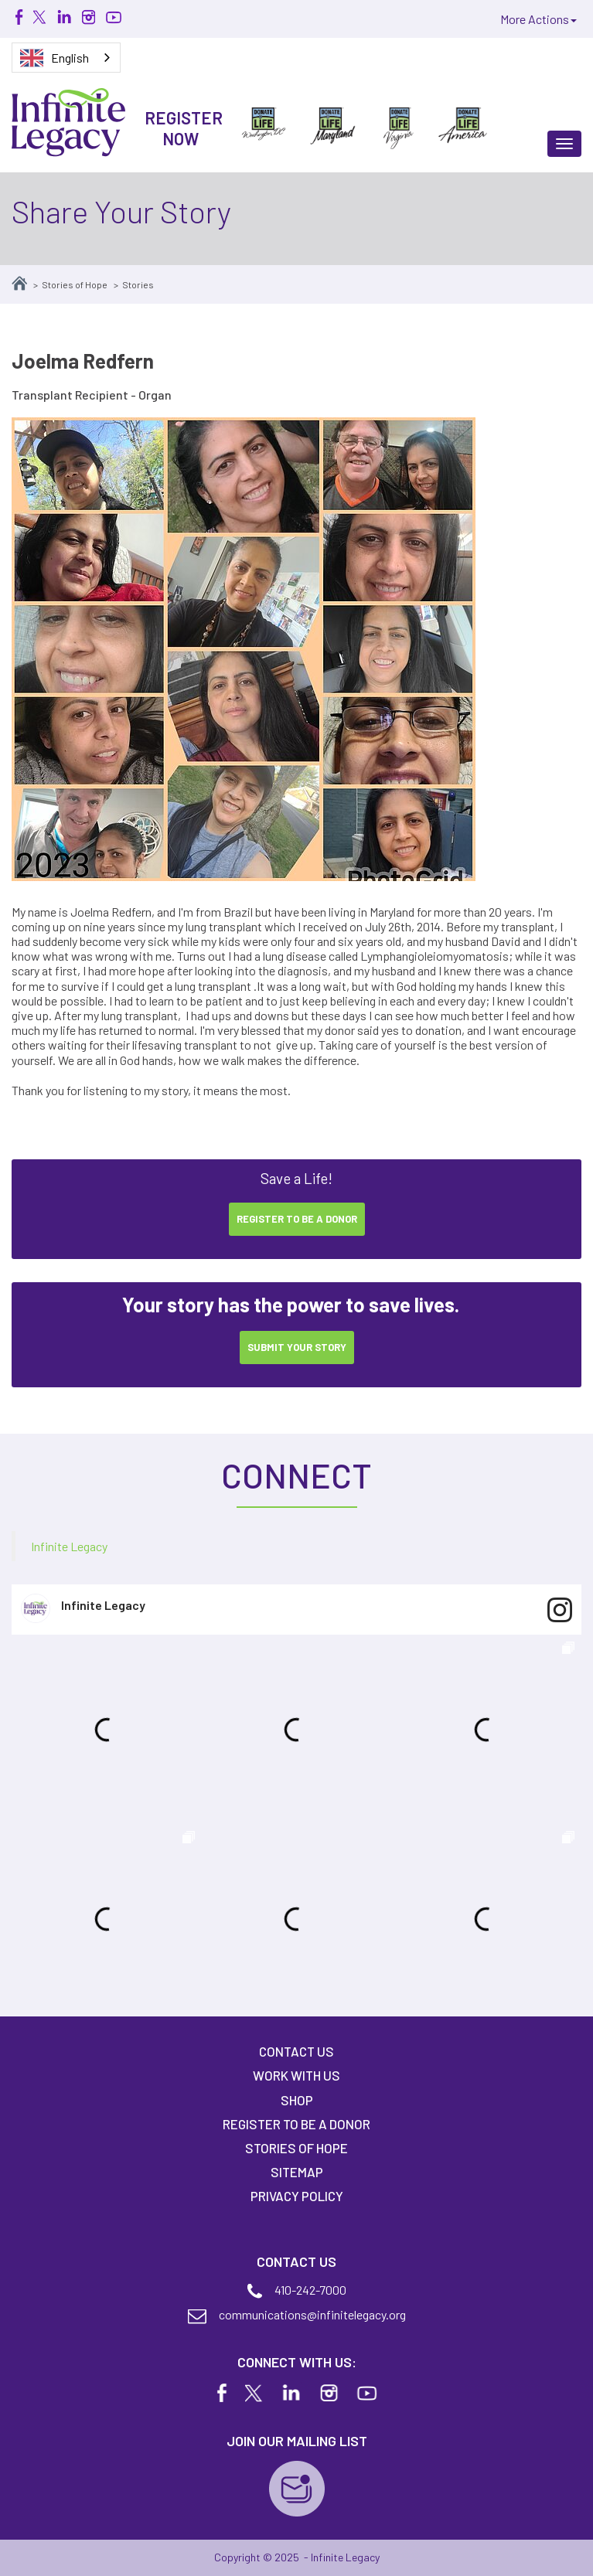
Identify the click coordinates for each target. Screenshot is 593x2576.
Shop (297, 2100)
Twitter (40, 17)
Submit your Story (296, 1347)
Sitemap (297, 2172)
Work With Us (296, 2075)
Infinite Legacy (69, 1546)
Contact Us (296, 2051)
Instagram (88, 17)
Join (297, 2488)
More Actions (538, 19)
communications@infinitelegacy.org (312, 2314)
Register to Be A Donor (296, 2124)
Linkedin (64, 17)
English (54, 58)
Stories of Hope (74, 284)
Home (19, 283)
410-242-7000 (310, 2289)
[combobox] (66, 58)
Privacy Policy (296, 2195)
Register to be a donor (297, 1219)
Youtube (113, 17)
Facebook (19, 17)
